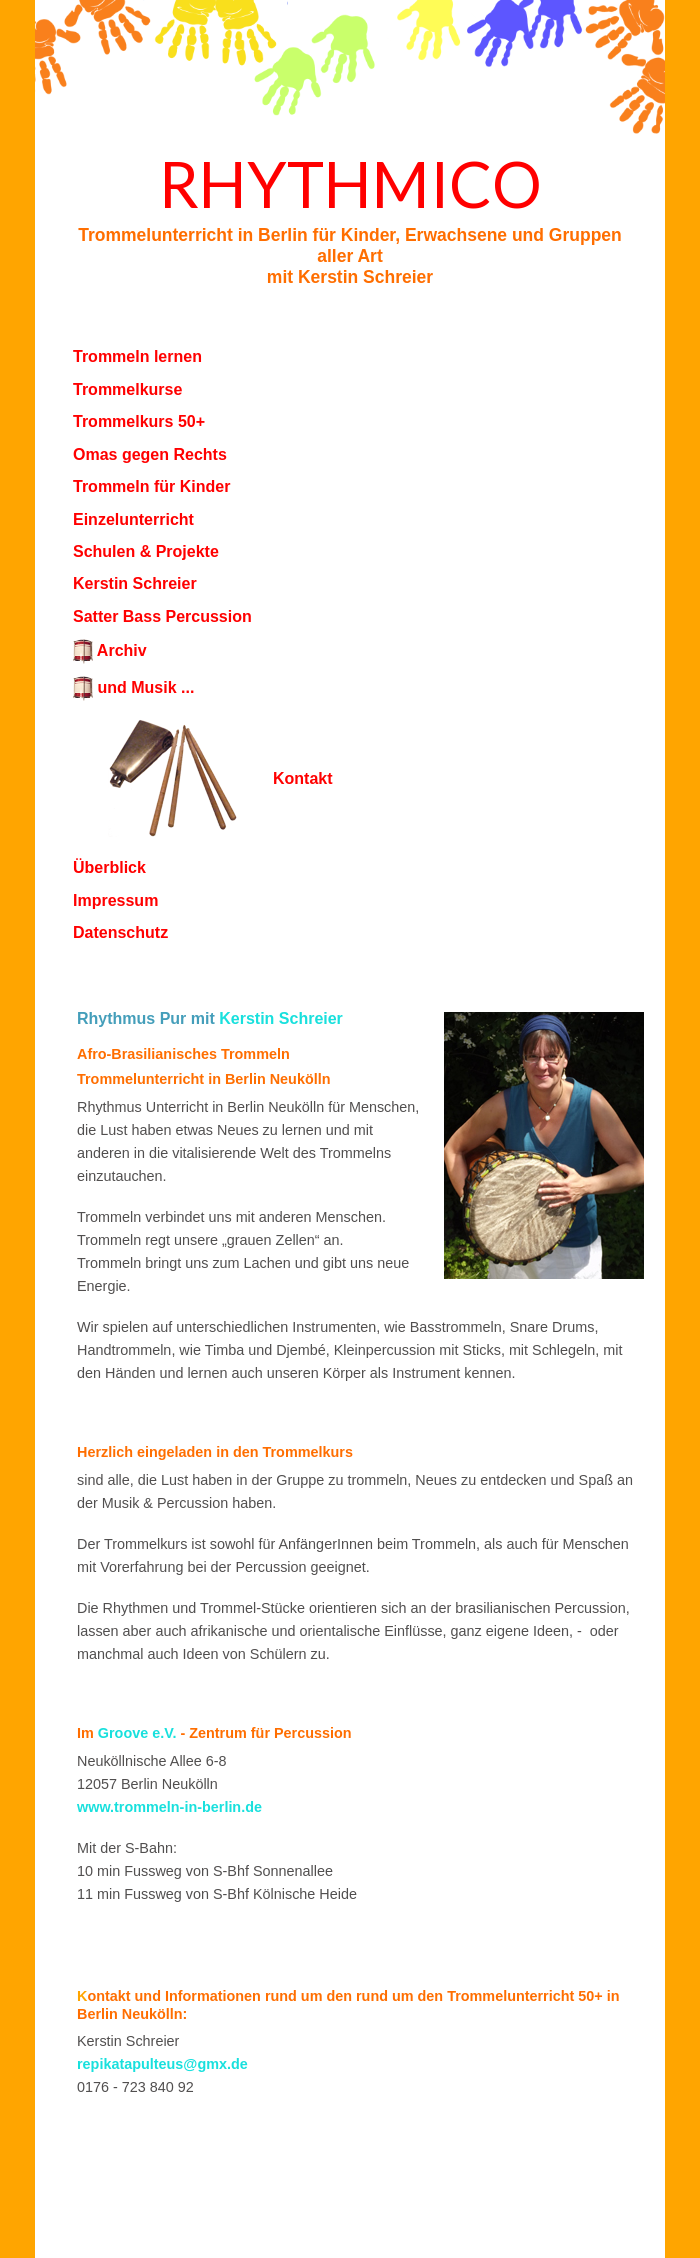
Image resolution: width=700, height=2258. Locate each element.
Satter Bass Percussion (162, 616)
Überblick (109, 867)
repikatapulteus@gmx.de (162, 2064)
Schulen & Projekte (146, 551)
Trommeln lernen (137, 356)
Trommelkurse (127, 389)
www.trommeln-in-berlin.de (169, 1807)
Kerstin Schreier (135, 583)
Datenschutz (120, 932)
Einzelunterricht (133, 519)
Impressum (115, 900)
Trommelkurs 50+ (139, 421)
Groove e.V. (137, 1733)
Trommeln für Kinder (151, 486)
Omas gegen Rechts (150, 454)
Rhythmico (350, 183)
